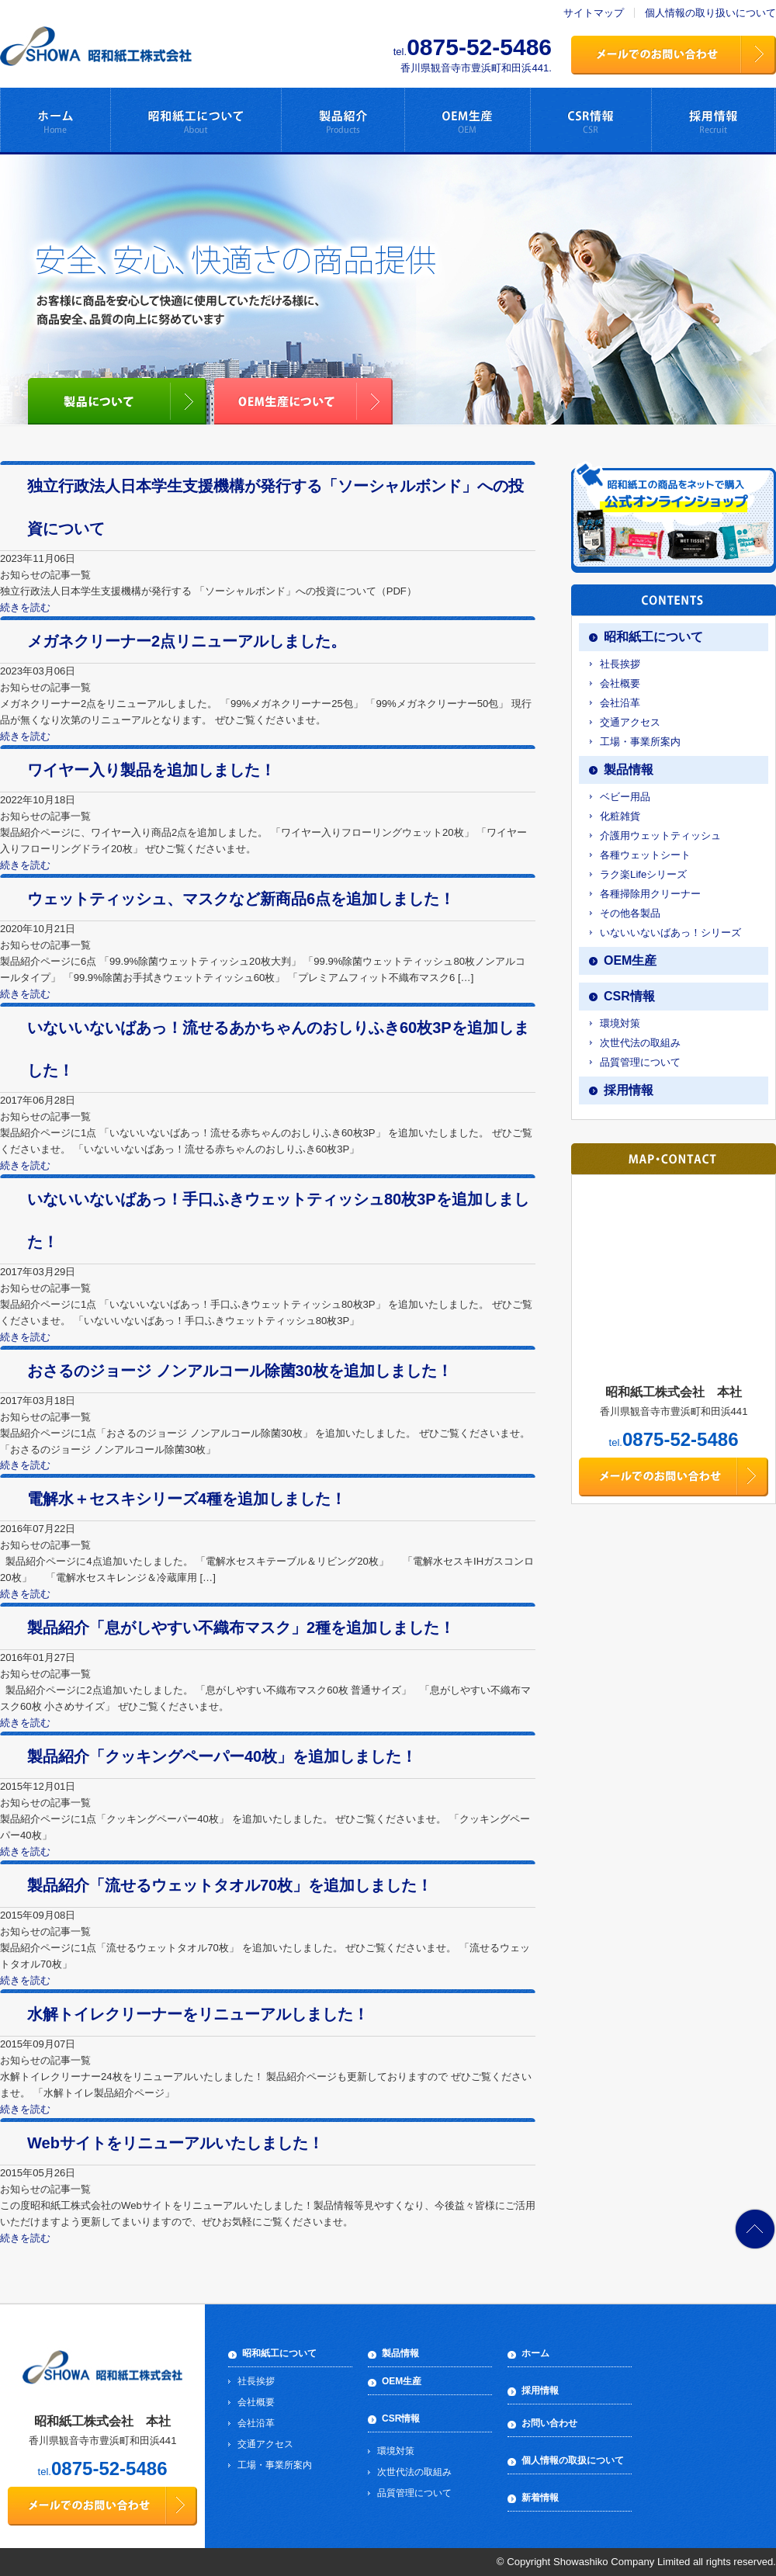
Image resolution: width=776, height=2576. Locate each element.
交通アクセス (630, 722)
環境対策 (620, 1023)
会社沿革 (620, 703)
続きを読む (25, 607)
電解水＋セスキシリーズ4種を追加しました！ (186, 1498)
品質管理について (640, 1062)
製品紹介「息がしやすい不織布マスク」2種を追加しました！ (241, 1627)
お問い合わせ (549, 2423)
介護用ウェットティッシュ (660, 835)
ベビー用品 (625, 797)
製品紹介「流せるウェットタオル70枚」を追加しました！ (229, 1885)
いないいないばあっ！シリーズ (670, 932)
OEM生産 (630, 960)
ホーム (535, 2353)
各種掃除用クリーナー (650, 894)
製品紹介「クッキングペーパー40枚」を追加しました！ (222, 1756)
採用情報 (628, 1090)
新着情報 (540, 2497)
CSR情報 (629, 996)
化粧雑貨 (620, 816)
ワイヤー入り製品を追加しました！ (151, 769)
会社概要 (620, 683)
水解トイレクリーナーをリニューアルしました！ (198, 2014)
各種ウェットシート (645, 855)
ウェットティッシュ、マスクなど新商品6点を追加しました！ (241, 898)
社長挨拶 (620, 664)
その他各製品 (630, 913)
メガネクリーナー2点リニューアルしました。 (186, 641)
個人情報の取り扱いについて (710, 13)
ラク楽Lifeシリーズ (643, 874)
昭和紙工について (653, 636)
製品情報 (628, 769)
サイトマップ (593, 13)
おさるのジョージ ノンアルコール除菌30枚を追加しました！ (239, 1370)
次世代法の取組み (640, 1043)
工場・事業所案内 (640, 742)
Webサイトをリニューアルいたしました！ (175, 2142)
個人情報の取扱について (572, 2460)
